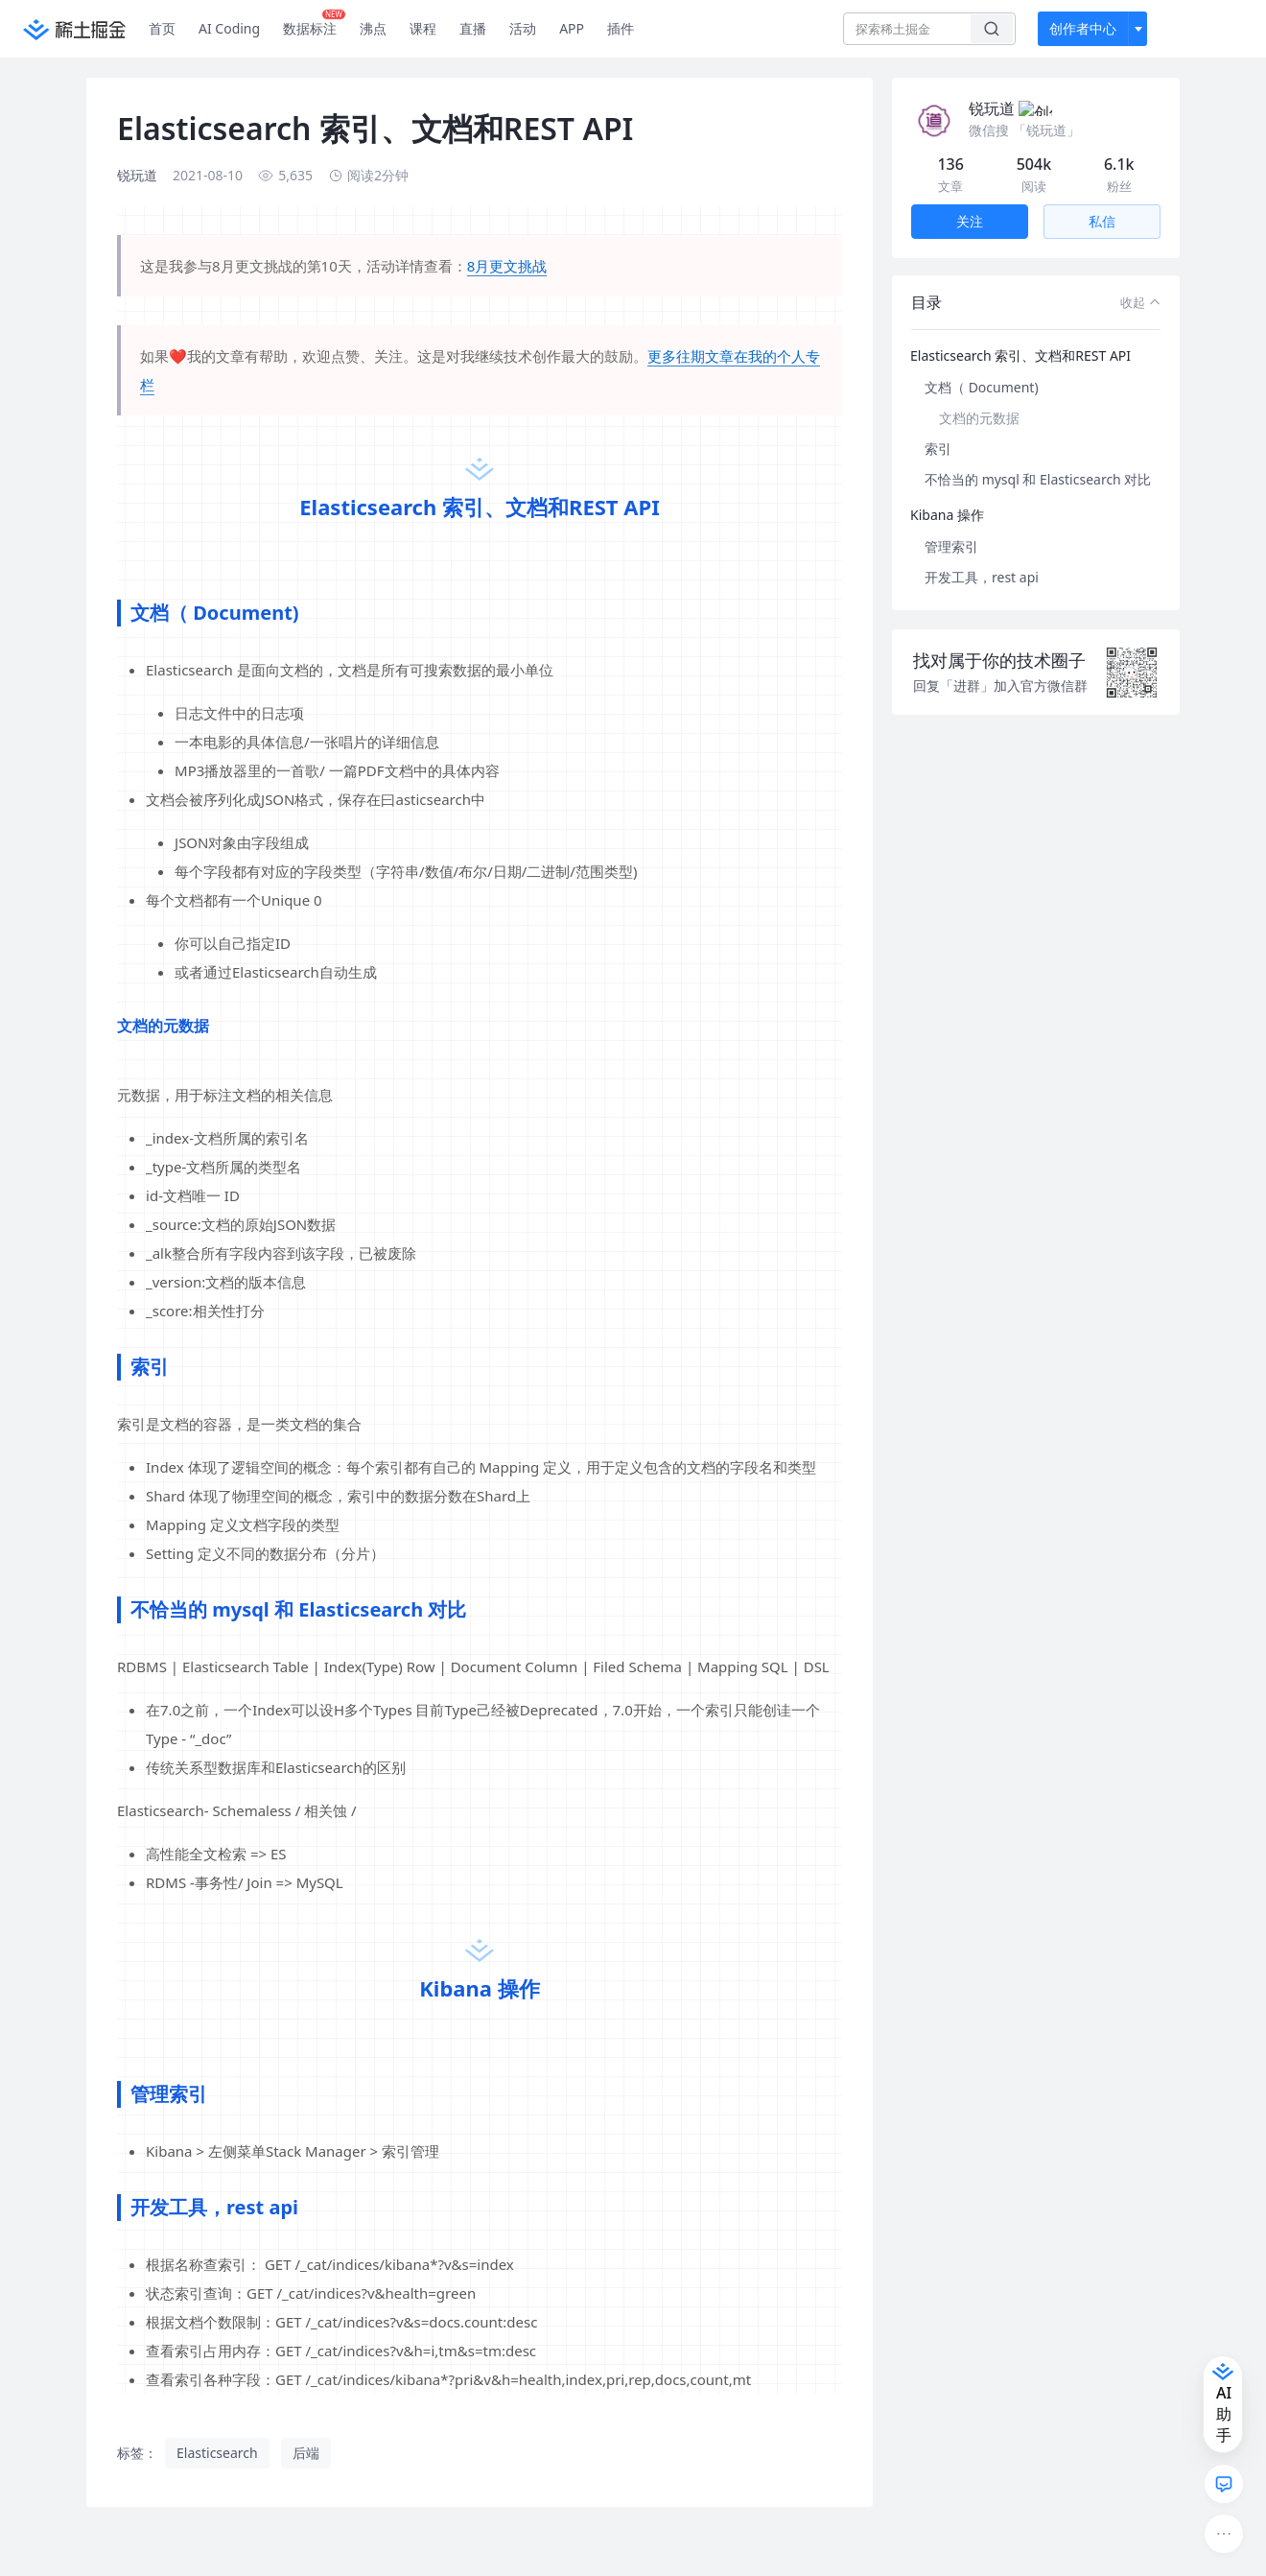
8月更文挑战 (507, 265)
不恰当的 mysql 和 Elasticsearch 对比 (1038, 456)
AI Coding (229, 28)
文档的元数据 (979, 395)
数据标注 (314, 24)
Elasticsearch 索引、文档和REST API (1020, 332)
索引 (938, 425)
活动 (522, 28)
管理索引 (951, 523)
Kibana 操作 (947, 492)
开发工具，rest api (982, 554)
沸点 (373, 28)
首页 (162, 28)
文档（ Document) (982, 364)
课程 (423, 28)
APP (571, 28)
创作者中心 (1082, 28)
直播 (472, 28)
